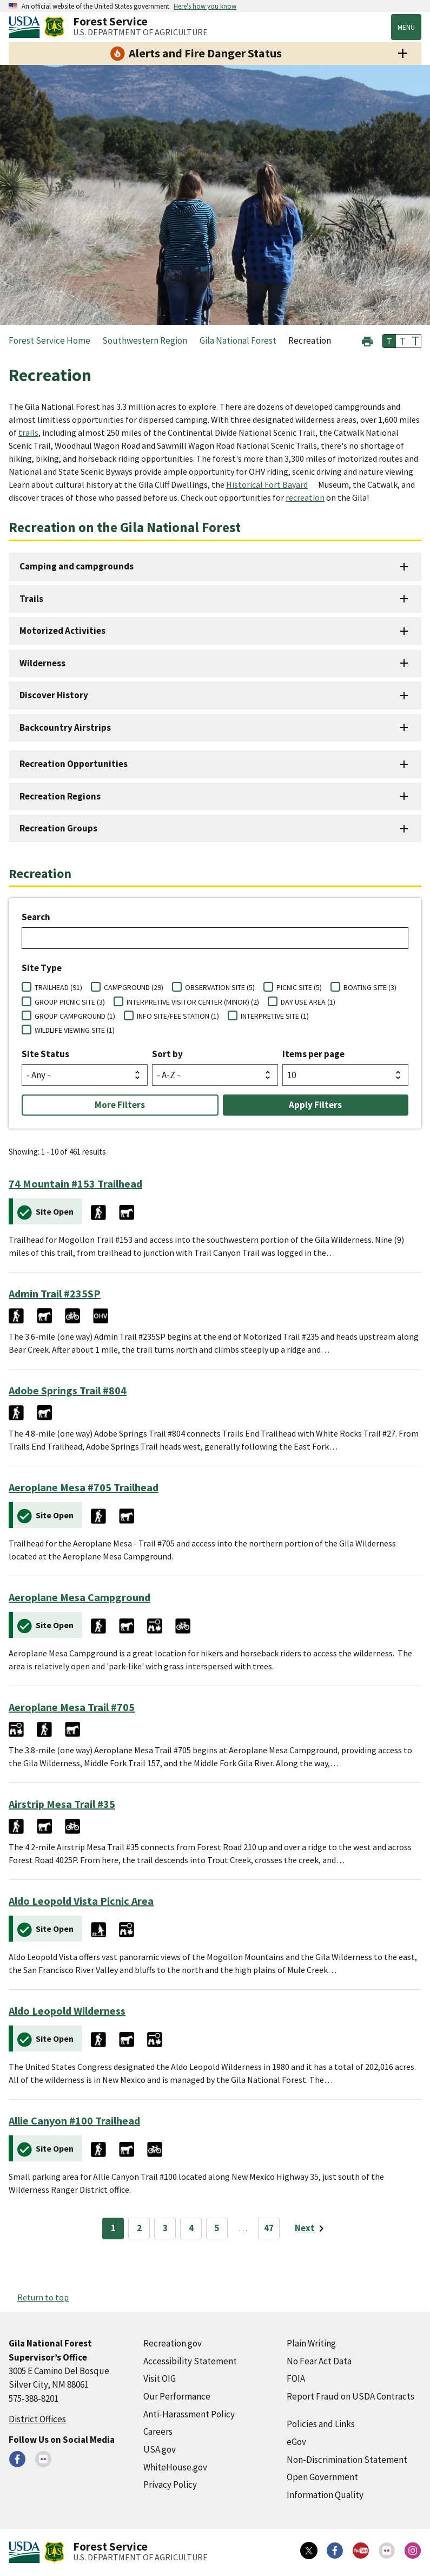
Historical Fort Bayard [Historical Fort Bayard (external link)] (267, 484)
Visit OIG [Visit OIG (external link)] (159, 2378)
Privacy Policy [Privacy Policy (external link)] (170, 2484)
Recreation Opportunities (73, 764)
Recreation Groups (58, 828)
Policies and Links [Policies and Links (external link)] (321, 2424)
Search (36, 917)
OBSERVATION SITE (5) (220, 987)
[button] (367, 340)
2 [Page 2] (139, 2228)
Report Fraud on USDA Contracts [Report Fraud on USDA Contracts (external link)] (350, 2396)
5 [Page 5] (217, 2228)
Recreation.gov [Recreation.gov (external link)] (172, 2343)
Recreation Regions (60, 796)
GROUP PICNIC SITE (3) (70, 1002)
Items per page (313, 1054)
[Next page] (311, 2228)
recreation (305, 497)
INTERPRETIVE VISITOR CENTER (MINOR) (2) (193, 1002)
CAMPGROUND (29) (133, 987)
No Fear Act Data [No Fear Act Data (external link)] (319, 2361)
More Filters (120, 1105)
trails (28, 432)
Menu (406, 27)
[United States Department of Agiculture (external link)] (26, 27)
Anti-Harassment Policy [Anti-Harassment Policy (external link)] (189, 2414)
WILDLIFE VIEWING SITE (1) (75, 1030)
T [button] (389, 341)
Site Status (45, 1054)
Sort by (167, 1054)
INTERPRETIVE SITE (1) (275, 1016)
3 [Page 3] (165, 2228)
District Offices (37, 2419)
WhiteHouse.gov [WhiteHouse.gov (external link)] (175, 2467)
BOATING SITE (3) (369, 987)
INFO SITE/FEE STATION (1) (178, 1016)
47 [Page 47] (269, 2228)
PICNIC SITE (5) (299, 987)
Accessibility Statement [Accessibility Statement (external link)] (190, 2361)
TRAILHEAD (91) (58, 987)
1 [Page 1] (113, 2228)
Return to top (43, 2297)
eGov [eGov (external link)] (296, 2442)
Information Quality (325, 2495)
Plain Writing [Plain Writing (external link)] (311, 2343)
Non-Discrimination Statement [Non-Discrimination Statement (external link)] (347, 2460)
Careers (158, 2431)
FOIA (296, 2378)
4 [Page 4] (191, 2228)
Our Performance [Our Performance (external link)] (176, 2396)
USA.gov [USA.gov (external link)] (159, 2449)
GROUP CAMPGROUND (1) (75, 1016)
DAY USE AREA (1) (308, 1002)
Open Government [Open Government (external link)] (322, 2477)
